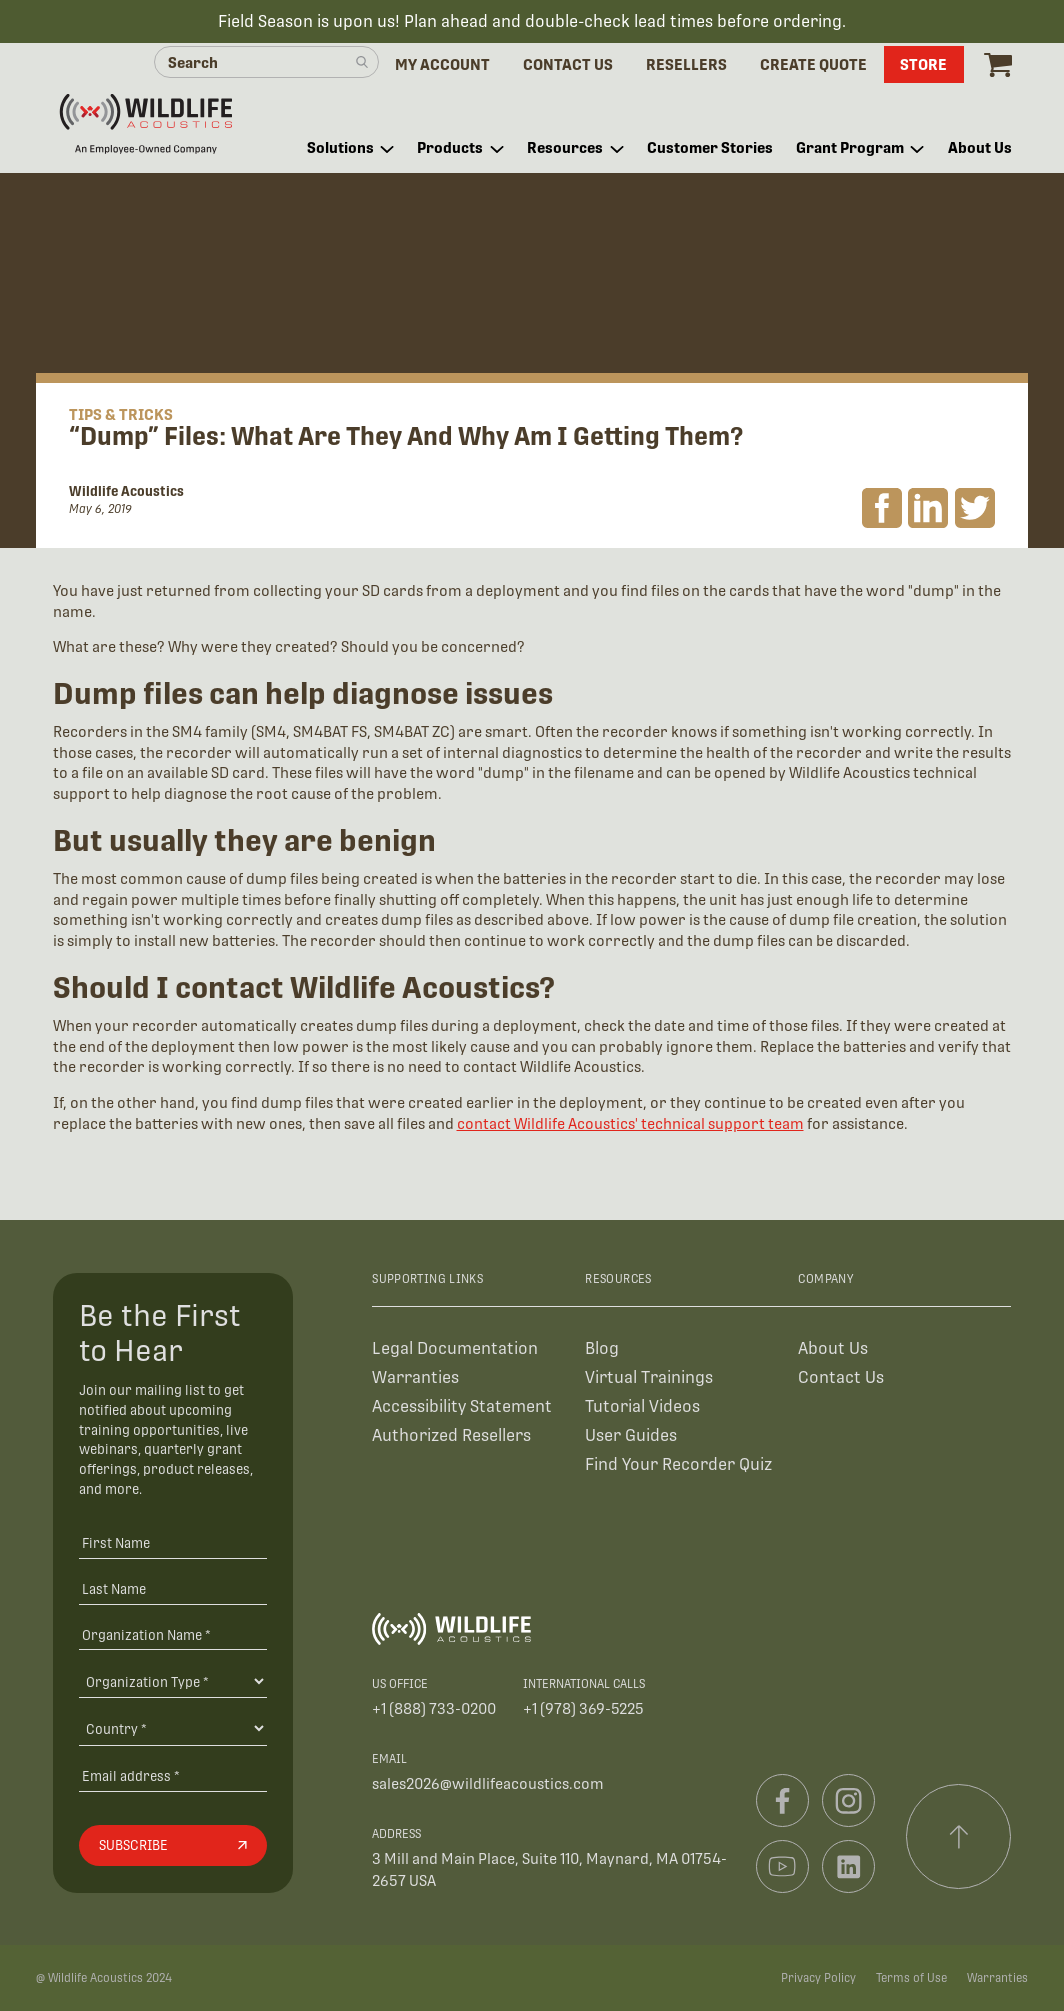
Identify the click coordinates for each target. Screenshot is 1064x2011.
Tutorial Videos (642, 1406)
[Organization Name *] (173, 1634)
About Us (833, 1348)
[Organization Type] (173, 1681)
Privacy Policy (818, 1978)
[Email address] (173, 1775)
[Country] (173, 1728)
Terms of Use (911, 1978)
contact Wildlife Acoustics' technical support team (630, 1123)
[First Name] (173, 1542)
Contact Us (841, 1377)
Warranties (415, 1377)
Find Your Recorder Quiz (678, 1464)
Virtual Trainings (649, 1377)
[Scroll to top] (959, 1837)
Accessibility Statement (462, 1406)
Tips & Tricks (121, 414)
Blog (602, 1348)
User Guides (631, 1435)
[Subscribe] (173, 1846)
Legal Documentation (455, 1348)
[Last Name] (173, 1588)
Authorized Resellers (451, 1435)
